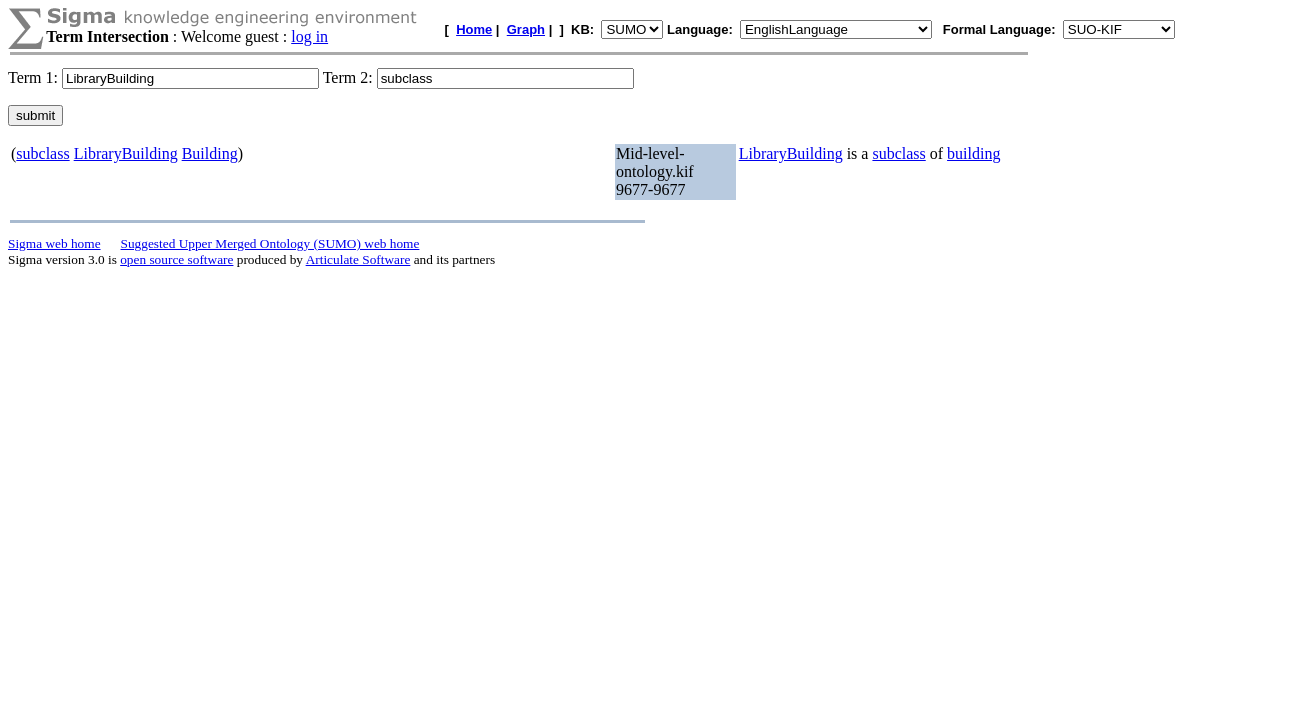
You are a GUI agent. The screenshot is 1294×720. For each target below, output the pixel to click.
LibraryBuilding (126, 153)
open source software (176, 259)
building (973, 153)
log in (309, 36)
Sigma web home (54, 243)
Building (210, 153)
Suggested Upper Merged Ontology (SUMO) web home (270, 243)
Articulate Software (358, 259)
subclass (42, 153)
